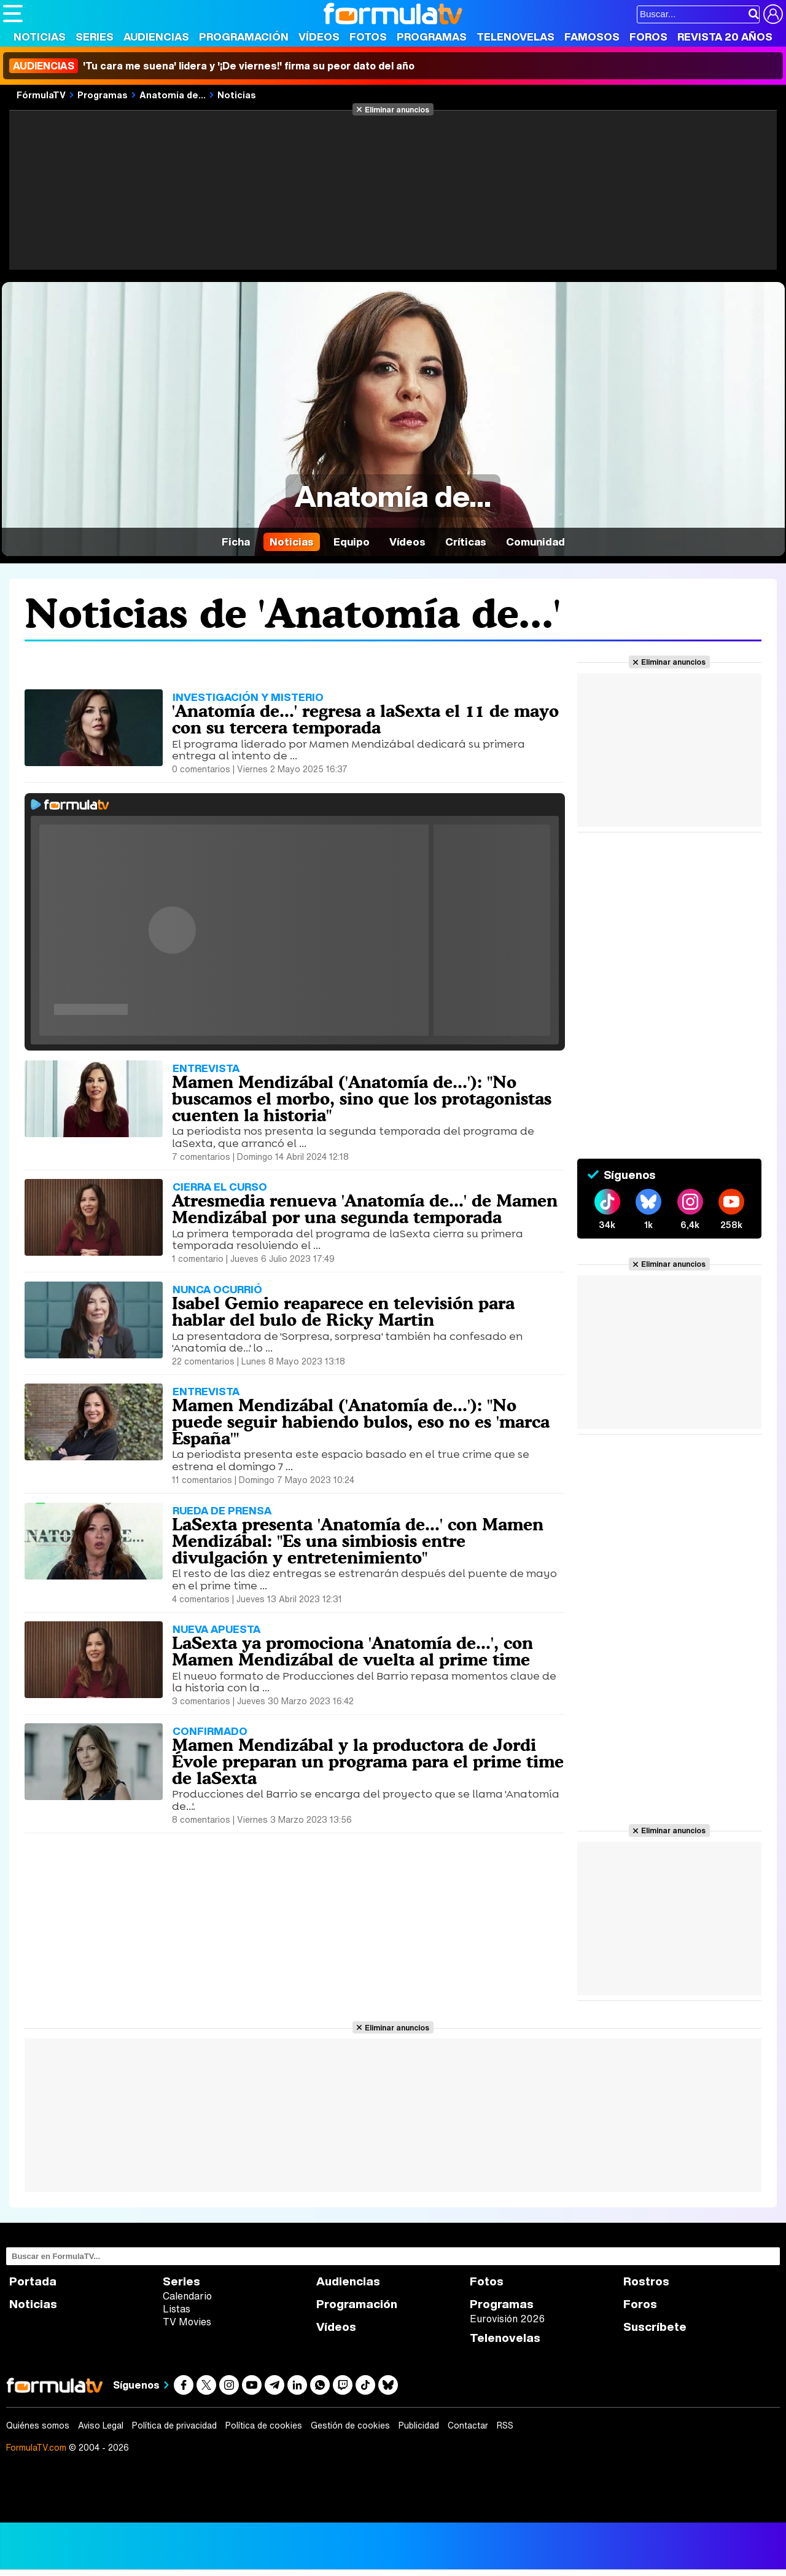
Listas (176, 2308)
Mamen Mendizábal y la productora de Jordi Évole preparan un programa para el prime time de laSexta (368, 1761)
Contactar (468, 2425)
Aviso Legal (100, 2425)
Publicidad (419, 2425)
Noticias (40, 36)
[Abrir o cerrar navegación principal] (13, 13)
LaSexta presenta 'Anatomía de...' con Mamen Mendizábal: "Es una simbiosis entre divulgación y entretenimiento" (357, 1540)
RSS (505, 2425)
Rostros (646, 2281)
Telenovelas (515, 36)
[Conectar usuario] (773, 14)
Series (95, 36)
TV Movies (187, 2321)
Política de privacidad (174, 2425)
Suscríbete (655, 2327)
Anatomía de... (172, 94)
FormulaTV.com (36, 2447)
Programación (244, 36)
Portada (32, 2281)
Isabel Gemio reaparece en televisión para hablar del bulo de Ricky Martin (343, 1311)
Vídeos (319, 36)
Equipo (351, 541)
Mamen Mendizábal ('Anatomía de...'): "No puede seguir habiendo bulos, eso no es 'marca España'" (361, 1421)
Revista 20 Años (724, 36)
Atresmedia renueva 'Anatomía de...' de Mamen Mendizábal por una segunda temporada (365, 1209)
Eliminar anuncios (397, 109)
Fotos (368, 36)
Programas (432, 36)
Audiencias (156, 36)
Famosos (592, 36)
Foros (648, 36)
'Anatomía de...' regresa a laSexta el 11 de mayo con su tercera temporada (365, 719)
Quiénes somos (37, 2425)
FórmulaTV (41, 94)
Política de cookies (263, 2425)
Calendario (187, 2295)
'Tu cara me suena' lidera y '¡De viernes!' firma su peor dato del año (211, 65)
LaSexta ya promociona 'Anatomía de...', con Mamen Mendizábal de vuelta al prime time (352, 1651)
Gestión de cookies (350, 2425)
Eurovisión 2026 (507, 2318)
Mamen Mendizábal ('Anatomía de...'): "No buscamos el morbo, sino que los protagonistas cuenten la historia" (361, 1098)
